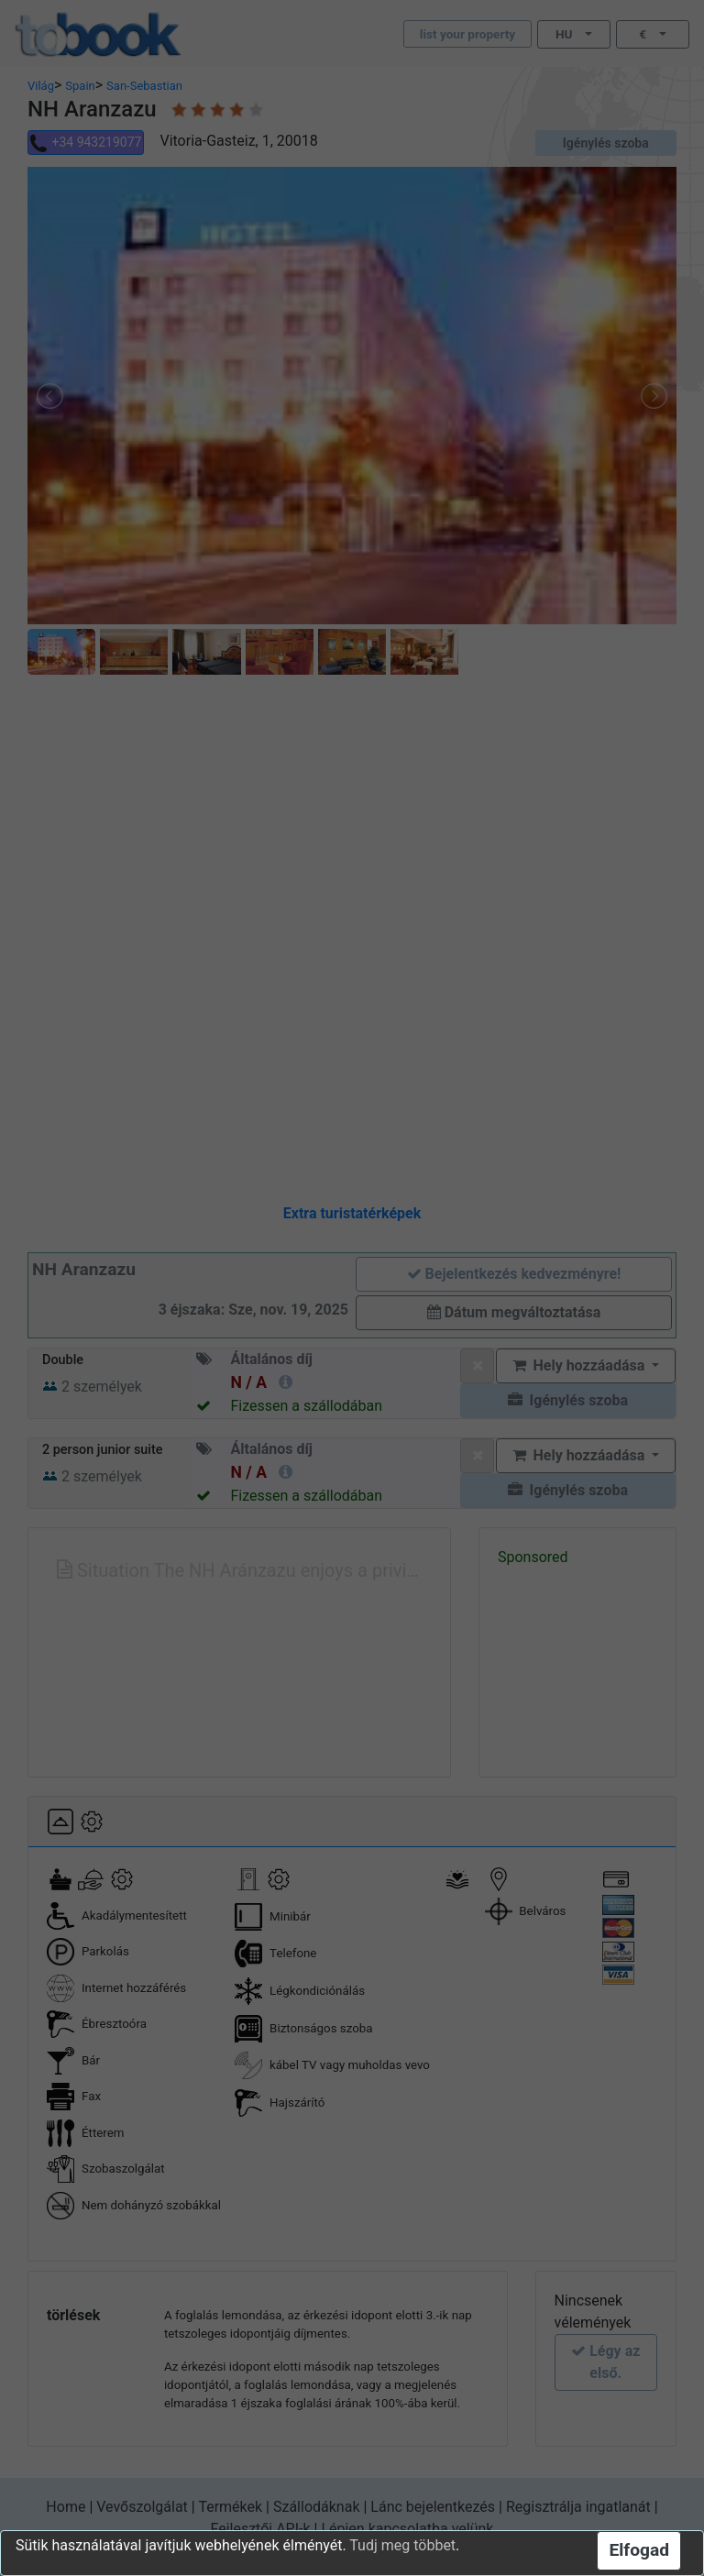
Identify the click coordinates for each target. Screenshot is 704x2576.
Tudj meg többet (402, 2545)
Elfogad (639, 2549)
